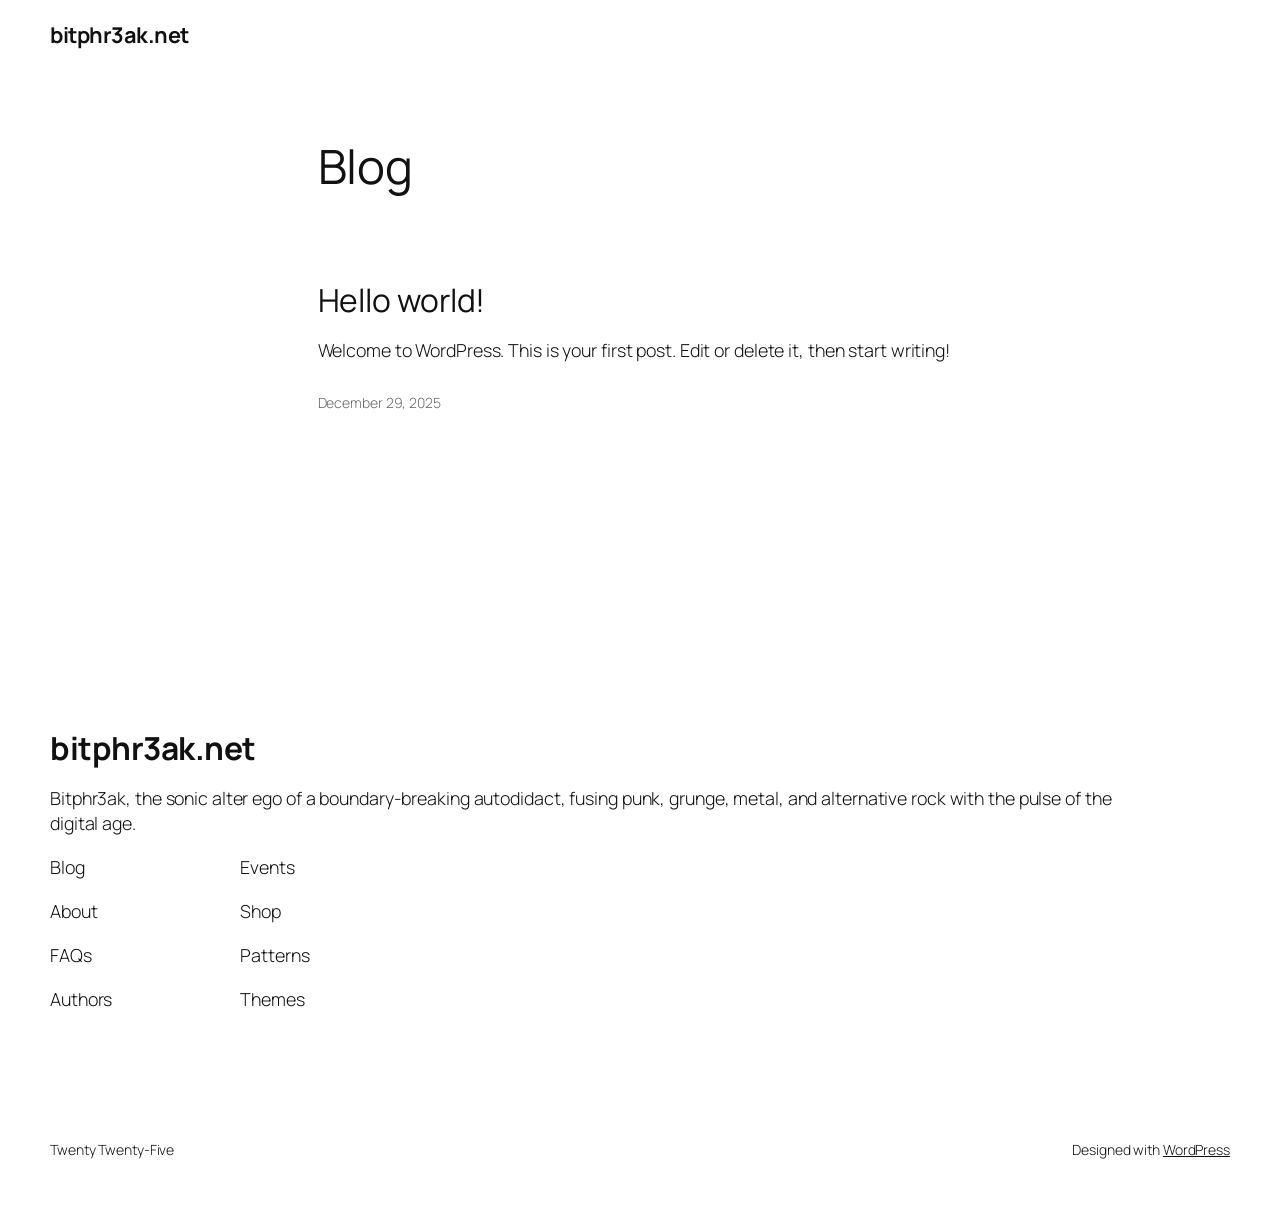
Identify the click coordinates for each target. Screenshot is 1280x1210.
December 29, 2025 (379, 402)
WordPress (1196, 1149)
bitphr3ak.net (119, 35)
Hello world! (402, 301)
